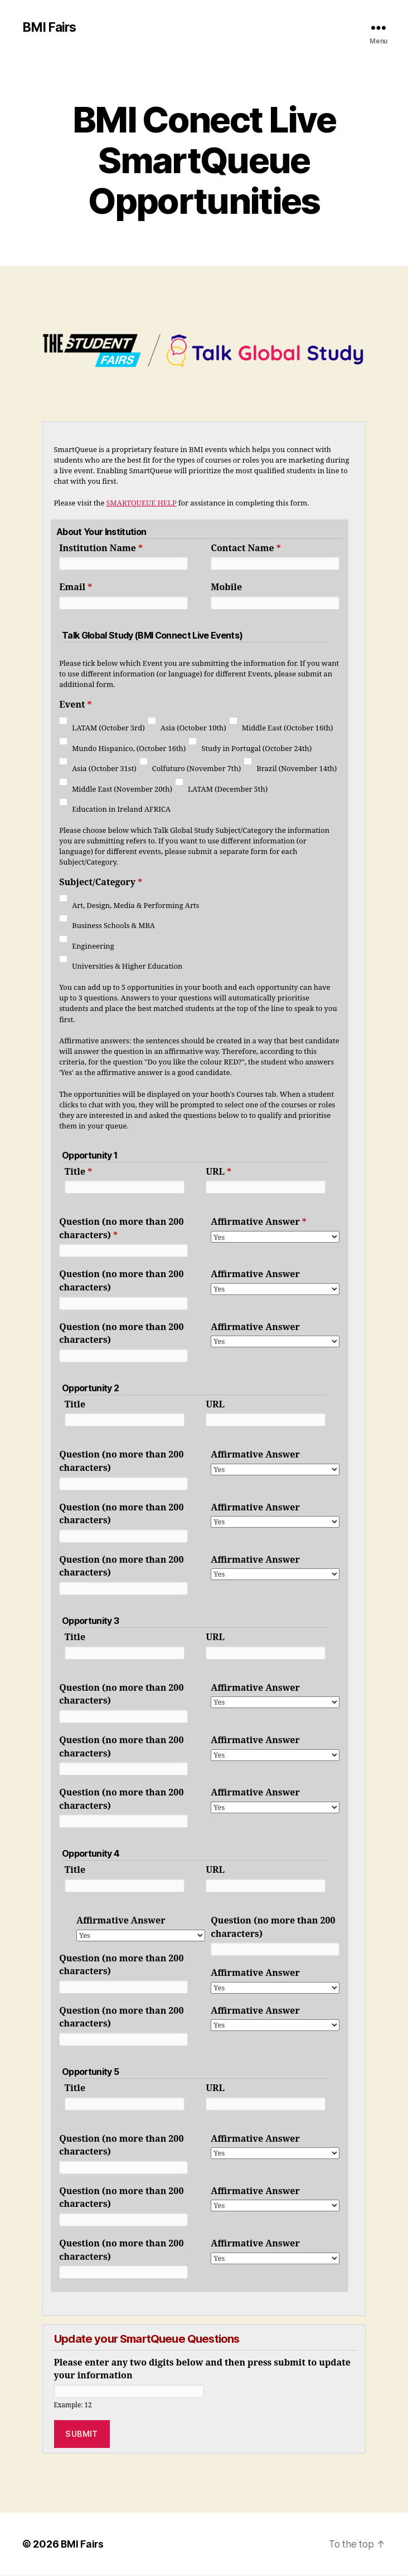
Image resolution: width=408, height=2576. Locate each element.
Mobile (226, 587)
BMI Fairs (50, 28)
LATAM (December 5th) (228, 790)
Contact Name (245, 549)
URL (218, 1172)
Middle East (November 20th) (122, 790)
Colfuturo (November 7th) (196, 769)
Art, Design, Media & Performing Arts (135, 906)
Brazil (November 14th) (296, 769)
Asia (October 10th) (193, 728)
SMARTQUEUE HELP (141, 503)
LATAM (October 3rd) (108, 728)
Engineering (93, 947)
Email (75, 587)
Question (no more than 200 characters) (121, 1229)
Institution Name (101, 549)
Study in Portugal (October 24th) (256, 749)
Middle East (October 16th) (287, 728)
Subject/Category (100, 883)
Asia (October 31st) (104, 769)
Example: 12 (73, 2406)
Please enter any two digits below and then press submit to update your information (202, 2370)
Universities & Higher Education (127, 967)
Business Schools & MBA (113, 926)
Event (75, 705)
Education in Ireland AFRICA (121, 810)
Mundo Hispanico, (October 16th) (129, 749)
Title (78, 1172)
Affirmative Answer (259, 1222)
